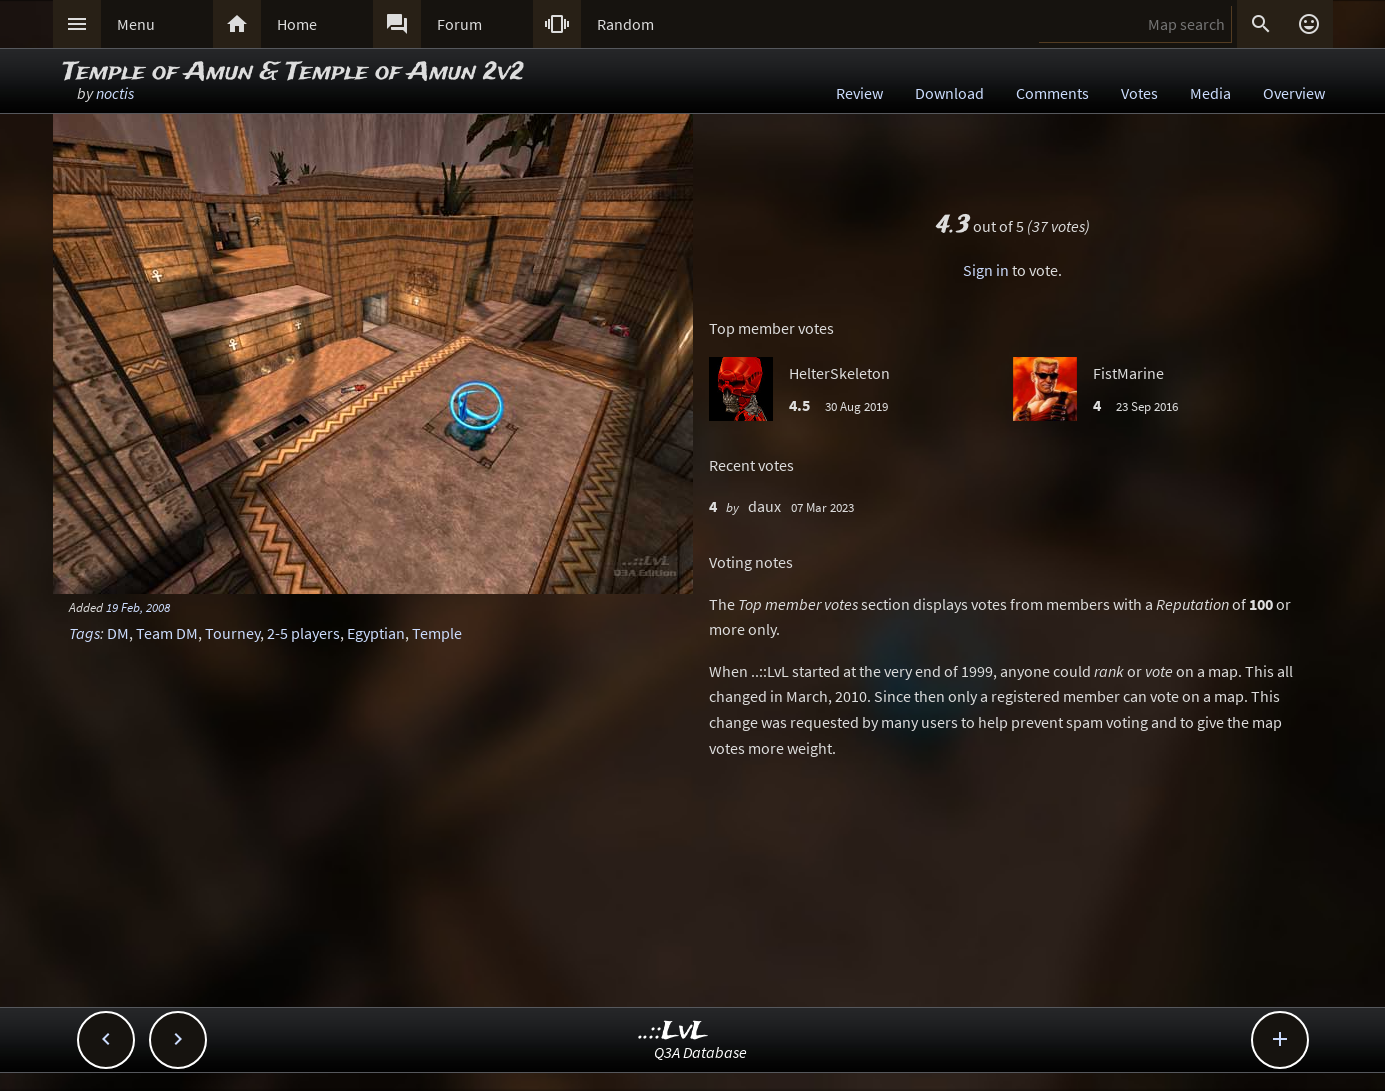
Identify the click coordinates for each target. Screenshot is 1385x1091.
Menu (136, 24)
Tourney (232, 633)
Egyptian (376, 633)
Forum (459, 24)
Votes (1139, 93)
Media (1210, 93)
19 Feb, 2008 (138, 607)
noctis (115, 93)
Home (297, 24)
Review (859, 93)
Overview (1294, 93)
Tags (84, 633)
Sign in (986, 270)
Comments (1052, 93)
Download (949, 93)
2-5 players (303, 633)
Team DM (167, 633)
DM (118, 633)
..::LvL (673, 1031)
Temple (437, 633)
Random (625, 24)
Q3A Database (700, 1052)
